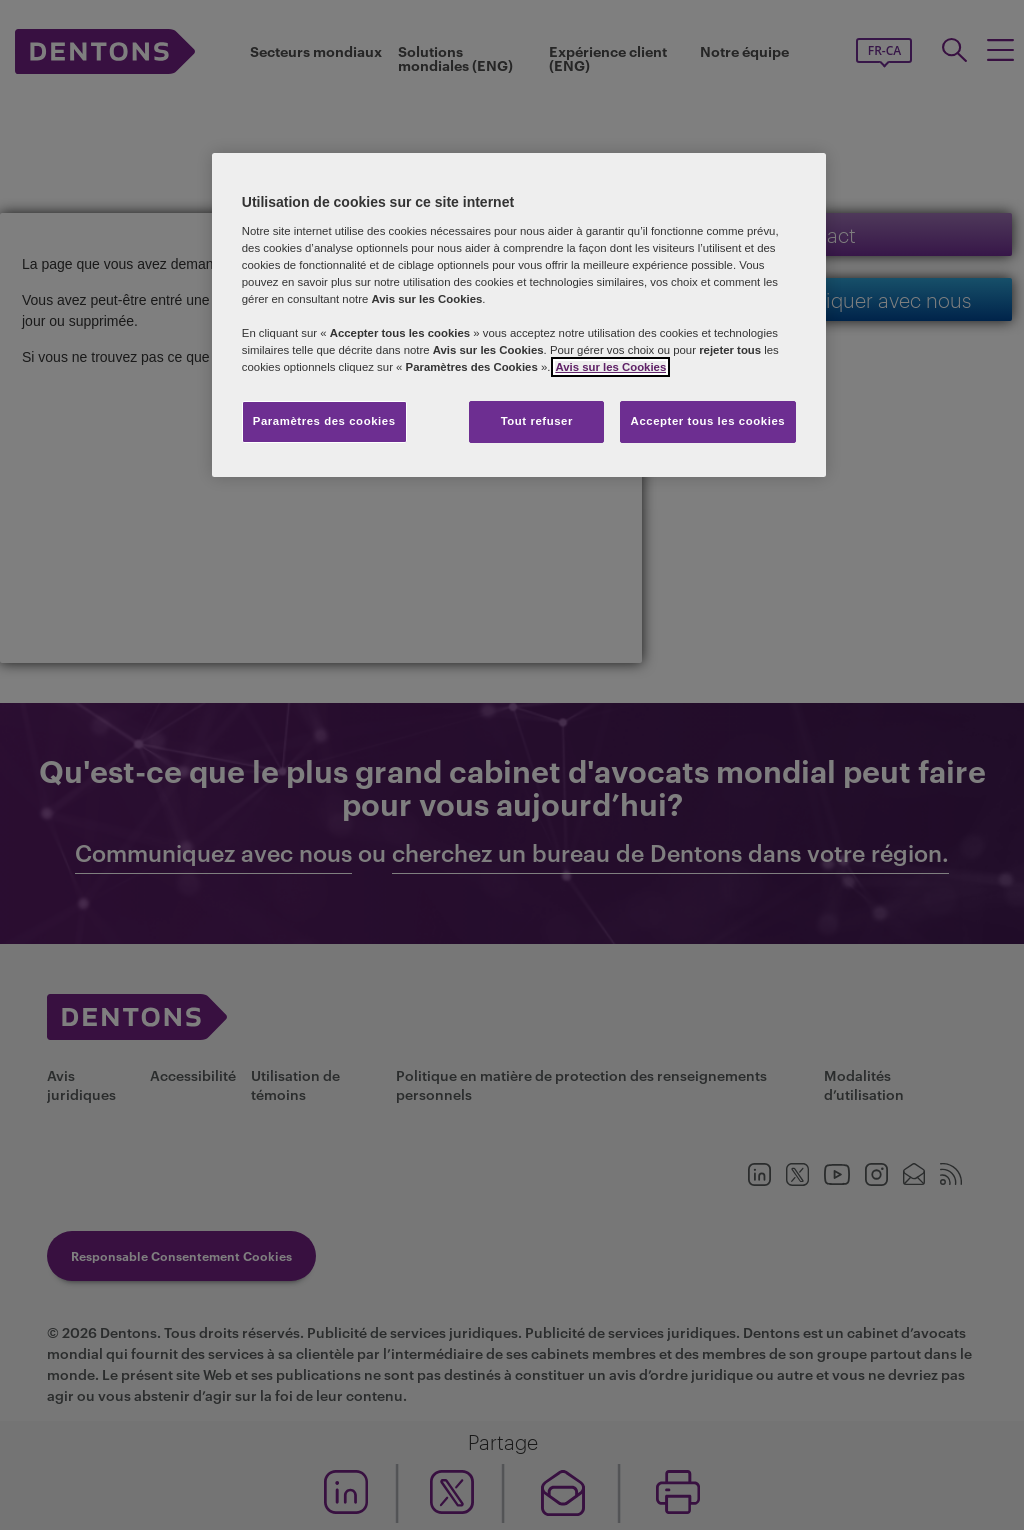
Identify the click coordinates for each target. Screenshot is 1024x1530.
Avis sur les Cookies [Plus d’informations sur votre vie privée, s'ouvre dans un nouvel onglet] (610, 367)
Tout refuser (537, 421)
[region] (519, 315)
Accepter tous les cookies (708, 421)
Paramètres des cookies (324, 421)
